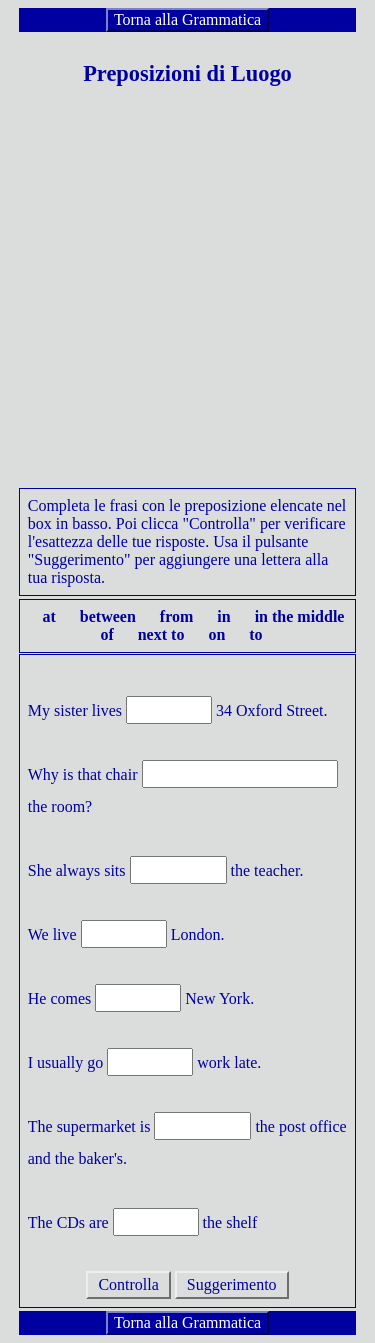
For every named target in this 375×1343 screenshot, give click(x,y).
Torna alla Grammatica (187, 19)
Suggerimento (232, 1284)
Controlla (128, 1284)
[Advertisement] (187, 300)
